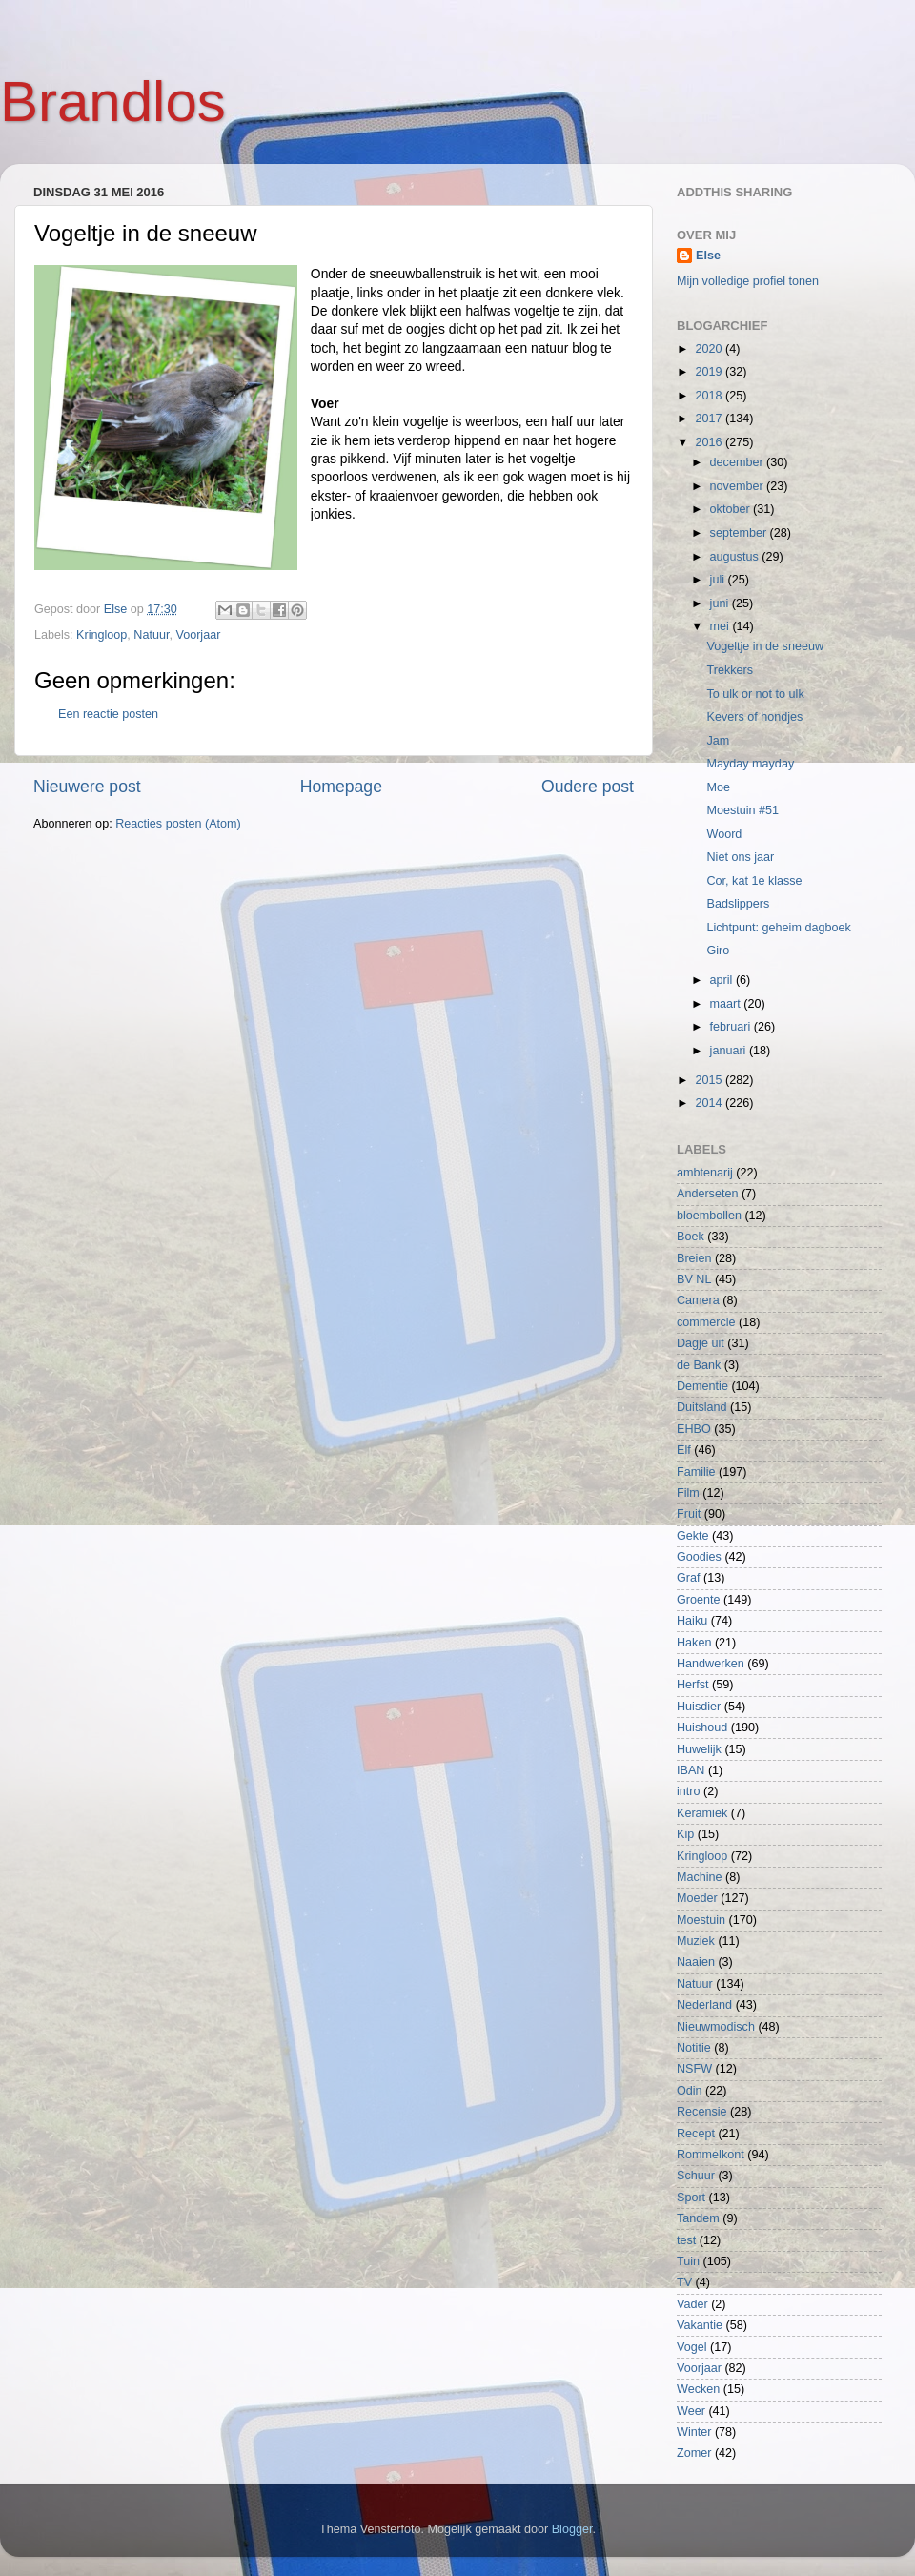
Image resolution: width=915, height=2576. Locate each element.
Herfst (693, 1684)
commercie (706, 1322)
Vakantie (699, 2325)
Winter (694, 2432)
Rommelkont (710, 2154)
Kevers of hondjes (754, 717)
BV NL (694, 1279)
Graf (689, 1577)
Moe (718, 787)
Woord (724, 834)
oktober (732, 509)
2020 (710, 349)
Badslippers (737, 903)
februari (732, 1026)
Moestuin (701, 1920)
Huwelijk (699, 1749)
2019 (710, 371)
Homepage (341, 786)
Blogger (572, 2529)
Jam (717, 740)
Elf (684, 1450)
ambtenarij (705, 1172)
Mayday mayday (750, 763)
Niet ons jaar (740, 857)
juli (719, 579)
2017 (710, 418)
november (738, 486)
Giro (717, 950)
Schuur (696, 2175)
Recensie (702, 2111)
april (723, 980)
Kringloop (101, 635)
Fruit (689, 1514)
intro (689, 1791)
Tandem (698, 2218)
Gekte (693, 1536)
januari (729, 1050)
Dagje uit (700, 1343)
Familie (696, 1472)
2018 (710, 395)
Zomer (694, 2453)
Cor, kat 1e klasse (754, 881)
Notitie (694, 2048)
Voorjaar (197, 635)
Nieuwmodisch (716, 2027)
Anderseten (707, 1193)
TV (684, 2282)
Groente (699, 1599)
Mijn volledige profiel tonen (748, 281)
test (686, 2240)
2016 (710, 442)
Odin (689, 2090)
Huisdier (699, 1706)
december (738, 462)
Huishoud (702, 1727)
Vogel (692, 2347)
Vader (692, 2304)
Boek (690, 1236)
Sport (691, 2197)
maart (727, 1004)
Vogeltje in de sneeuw (765, 646)
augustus (736, 556)
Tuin (688, 2261)
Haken (694, 1642)
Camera (698, 1300)
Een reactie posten (108, 714)
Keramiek (702, 1813)
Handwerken (710, 1663)
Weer (691, 2411)
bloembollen (709, 1215)
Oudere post (587, 786)
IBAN (690, 1770)
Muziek (696, 1941)
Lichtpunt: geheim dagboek (778, 927)
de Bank (699, 1365)
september (740, 533)
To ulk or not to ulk (754, 694)
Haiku (692, 1620)
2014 (710, 1103)
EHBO (694, 1429)
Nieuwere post (87, 786)
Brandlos (113, 101)
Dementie (702, 1386)
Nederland (704, 2005)
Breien (694, 1258)
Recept (696, 2133)
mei (721, 626)
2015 (710, 1080)
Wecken (698, 2389)
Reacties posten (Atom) (178, 823)
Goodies (699, 1557)
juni (721, 603)
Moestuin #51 (742, 810)
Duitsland (702, 1407)
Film (688, 1493)
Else (708, 255)
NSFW (694, 2068)
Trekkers (729, 670)
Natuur (151, 635)
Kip (685, 1834)
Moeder (697, 1898)
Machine (699, 1877)
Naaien (696, 1962)
